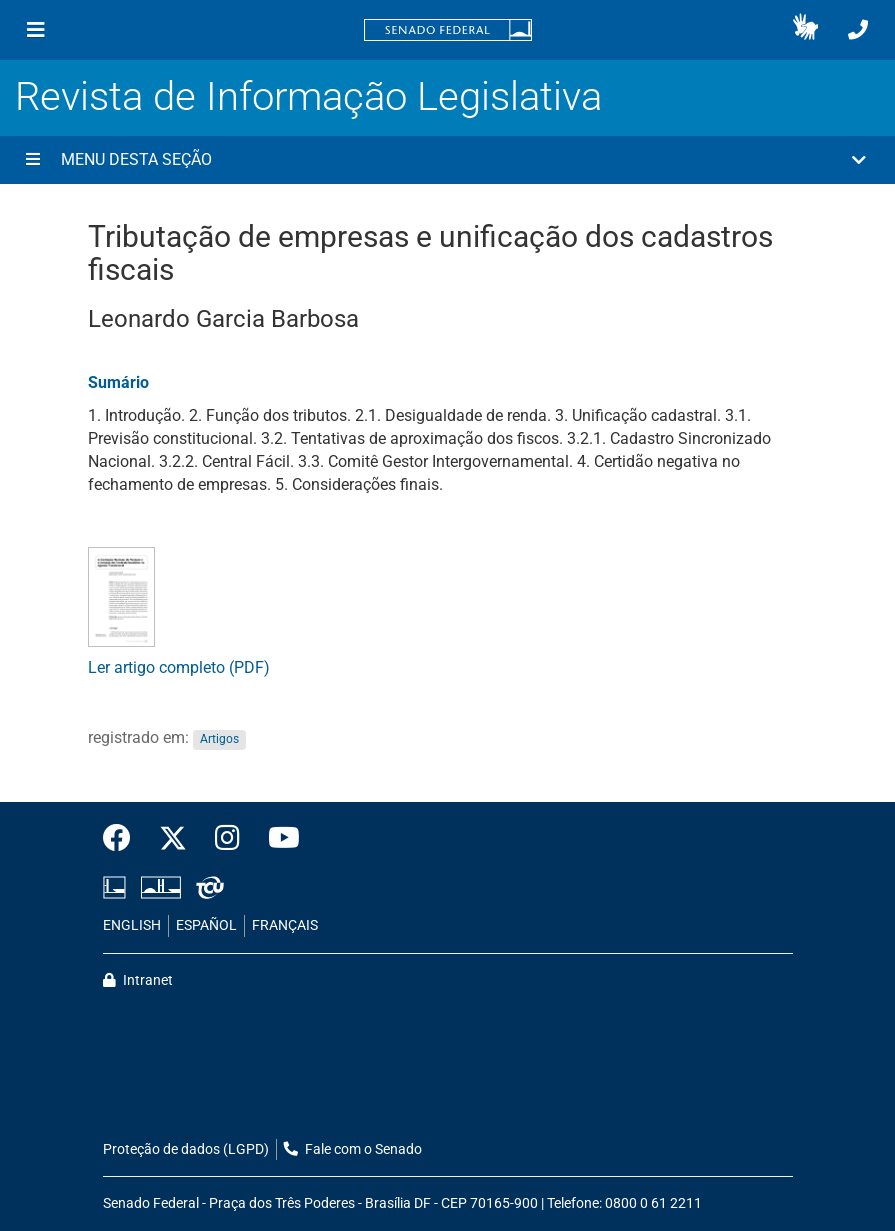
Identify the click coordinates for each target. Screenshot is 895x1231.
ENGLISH (132, 925)
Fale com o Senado (353, 1149)
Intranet (138, 980)
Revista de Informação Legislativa (308, 96)
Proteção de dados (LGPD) (186, 1149)
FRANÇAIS (285, 925)
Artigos (219, 739)
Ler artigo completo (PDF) (179, 667)
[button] (805, 30)
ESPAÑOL (206, 925)
